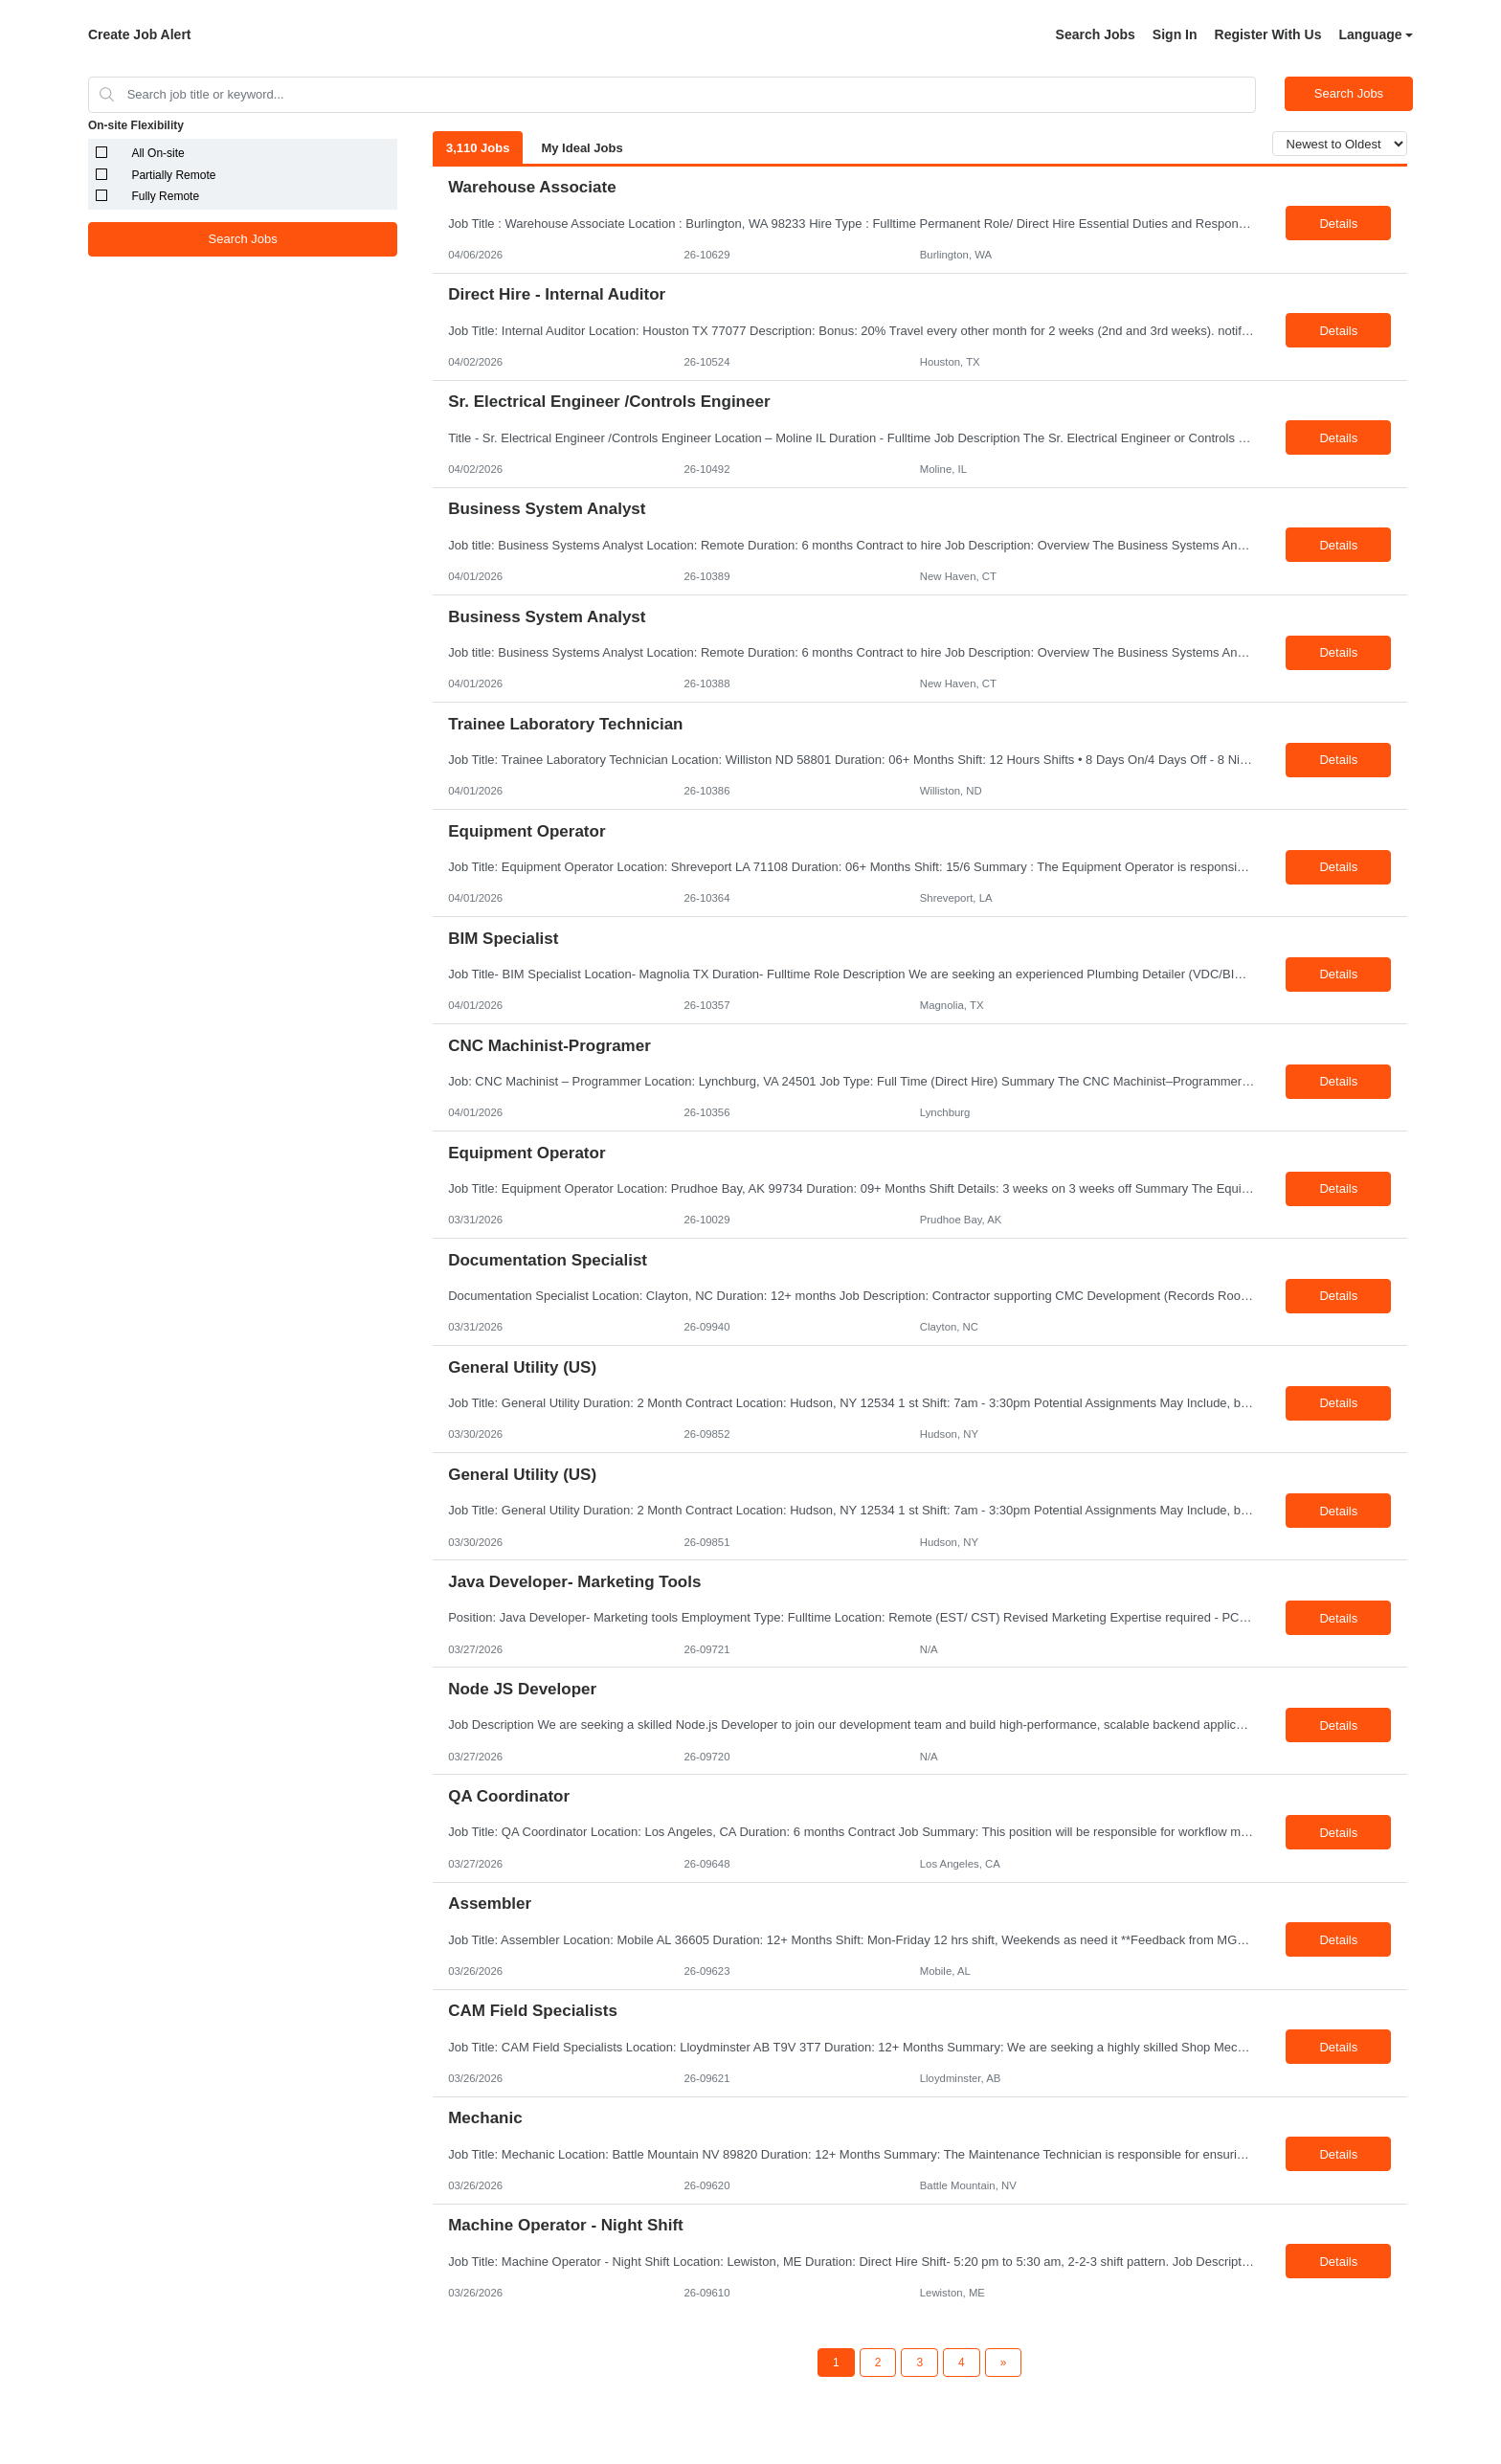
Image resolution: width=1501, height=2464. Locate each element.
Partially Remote (173, 175)
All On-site (157, 153)
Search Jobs (1095, 34)
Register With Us (1268, 34)
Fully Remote (165, 196)
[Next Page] (1003, 2362)
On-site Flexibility (136, 125)
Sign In (1175, 34)
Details (1338, 223)
